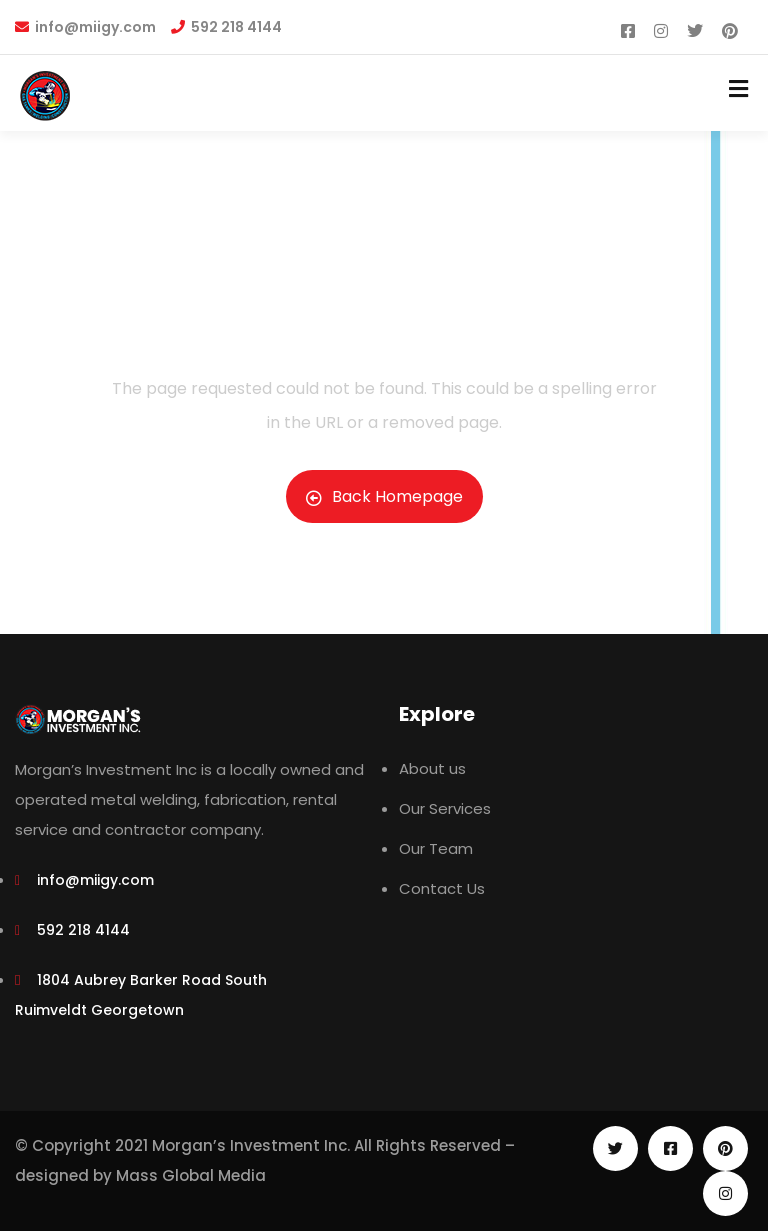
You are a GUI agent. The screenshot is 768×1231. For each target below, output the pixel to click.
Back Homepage (384, 496)
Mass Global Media (191, 1175)
